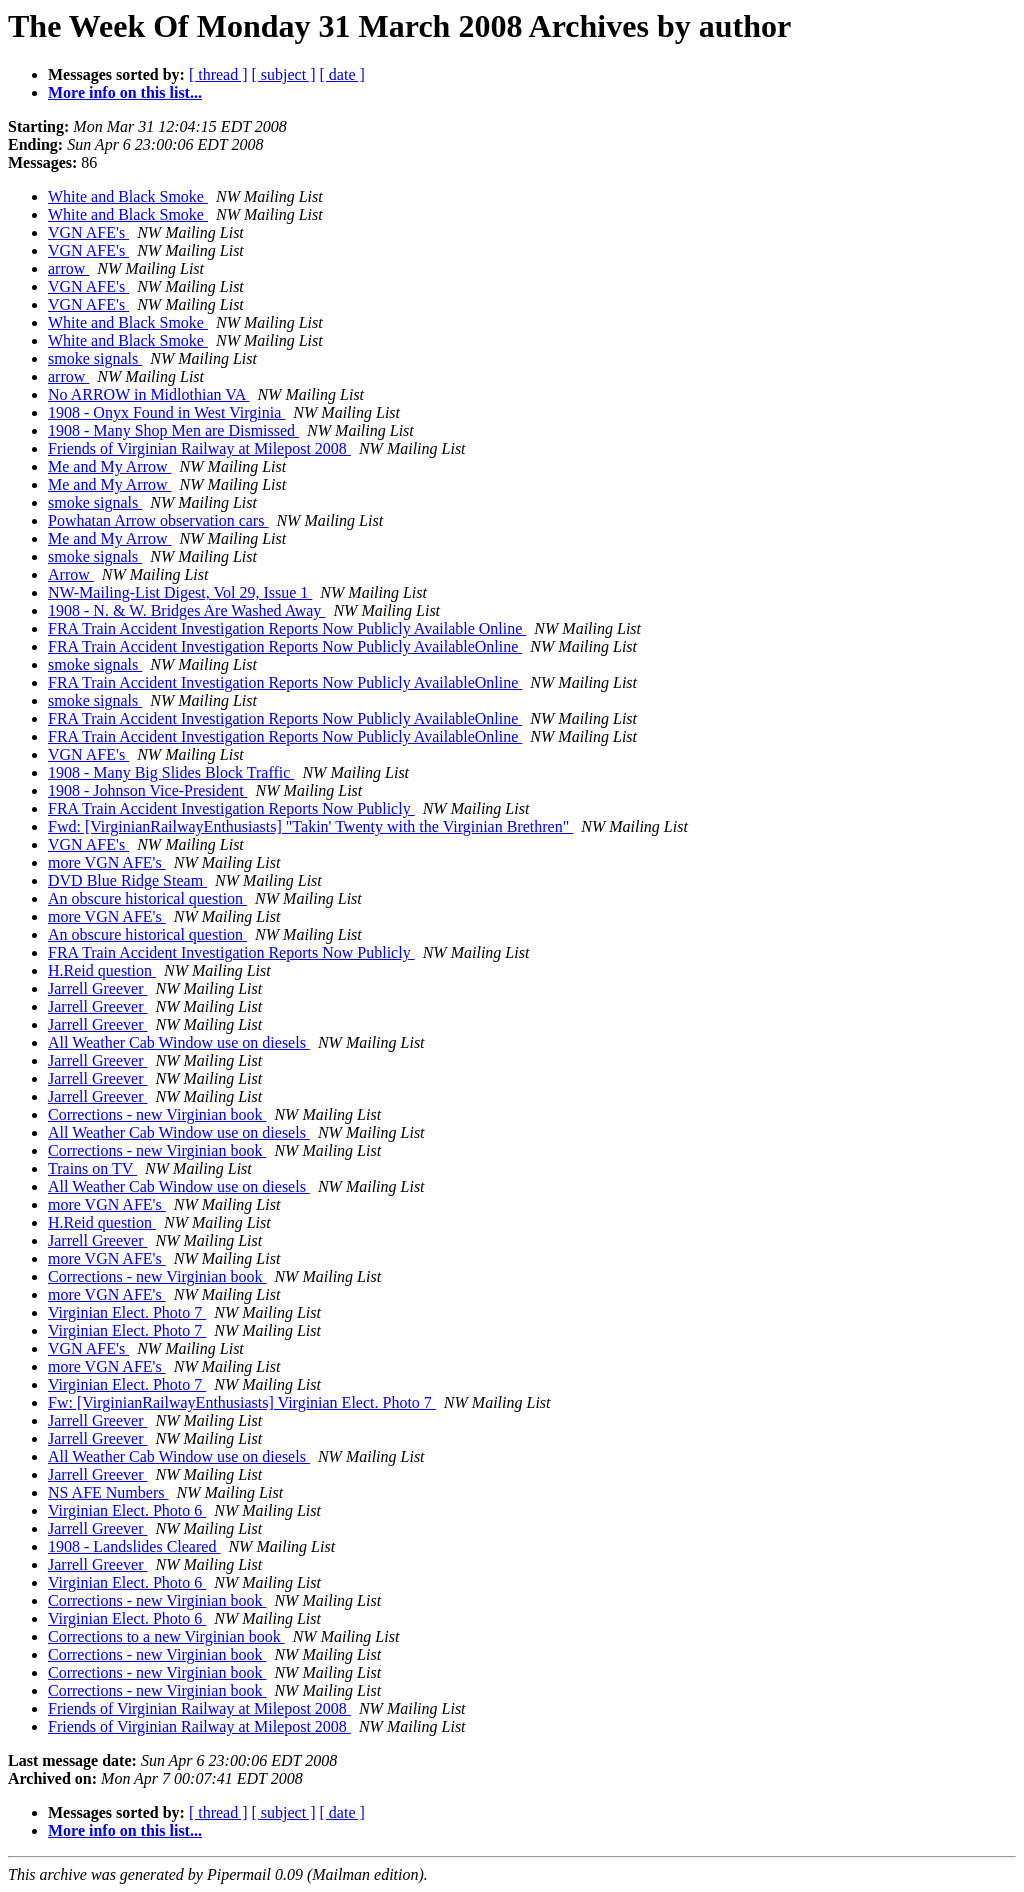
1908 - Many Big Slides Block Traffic (171, 772)
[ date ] (342, 74)
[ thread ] (218, 74)
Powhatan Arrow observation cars (158, 520)
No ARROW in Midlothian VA (148, 394)
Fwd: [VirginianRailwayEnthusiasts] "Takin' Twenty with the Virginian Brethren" (310, 826)
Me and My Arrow (110, 466)
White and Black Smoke (128, 196)
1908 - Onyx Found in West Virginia (166, 412)
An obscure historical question (147, 898)
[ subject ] (284, 74)
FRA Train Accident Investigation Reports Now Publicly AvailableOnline (285, 646)
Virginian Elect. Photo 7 (127, 1312)
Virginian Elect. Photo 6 (127, 1510)
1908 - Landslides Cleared (134, 1546)
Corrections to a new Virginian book (166, 1636)
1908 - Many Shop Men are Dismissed (173, 430)
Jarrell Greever (98, 988)
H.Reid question (102, 970)
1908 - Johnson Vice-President (148, 790)
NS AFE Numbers (108, 1492)
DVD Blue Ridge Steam (127, 880)
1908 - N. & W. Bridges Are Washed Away (186, 610)
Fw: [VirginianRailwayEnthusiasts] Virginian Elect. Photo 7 (242, 1402)
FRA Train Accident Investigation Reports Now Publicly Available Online (287, 628)
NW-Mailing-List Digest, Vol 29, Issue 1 (180, 592)
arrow (68, 268)
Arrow (71, 574)
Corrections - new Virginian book (157, 1114)
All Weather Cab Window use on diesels (179, 1042)
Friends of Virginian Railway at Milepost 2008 (199, 448)
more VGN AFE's (107, 862)
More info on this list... (125, 92)
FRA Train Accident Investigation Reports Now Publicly (231, 808)
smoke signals (95, 358)
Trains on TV (92, 1168)
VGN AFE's (88, 232)
